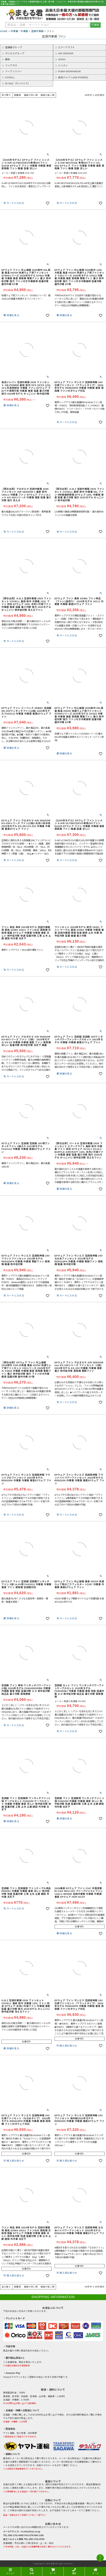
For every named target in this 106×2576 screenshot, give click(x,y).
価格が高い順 (47, 95)
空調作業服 (37, 31)
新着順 (17, 95)
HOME (4, 31)
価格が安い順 (31, 95)
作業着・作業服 (19, 31)
